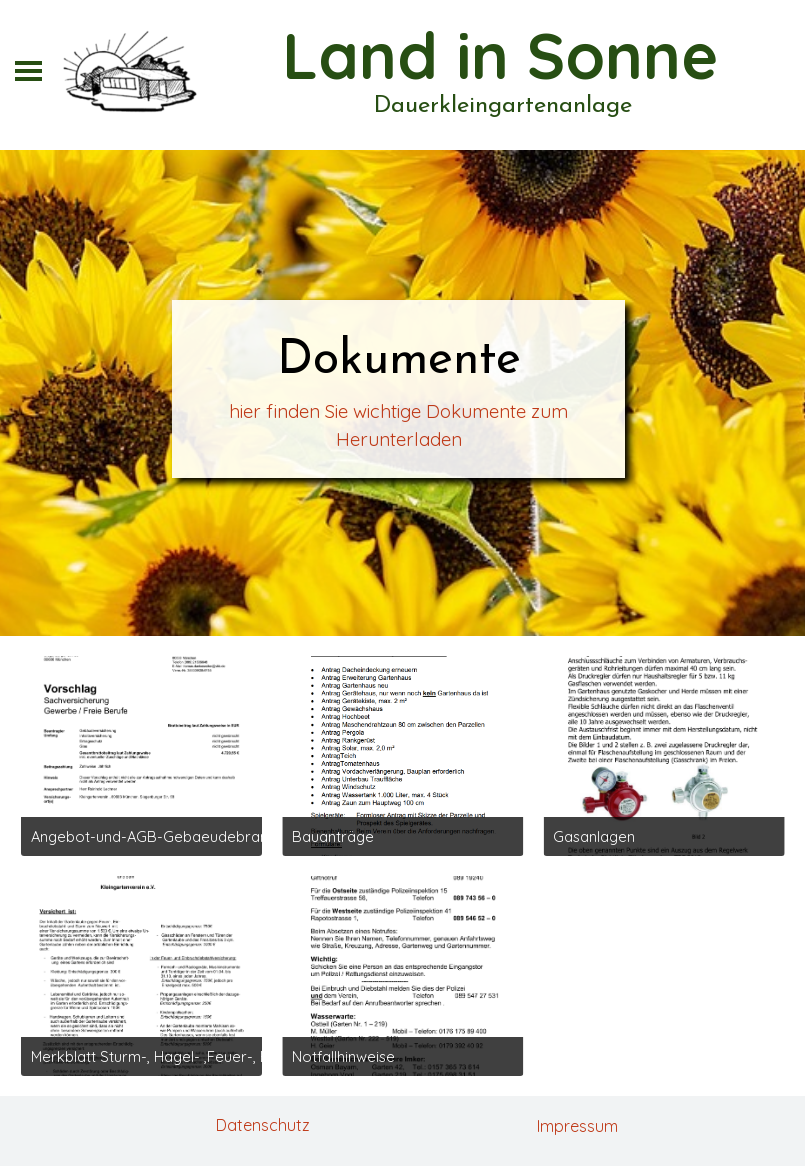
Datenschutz (263, 1125)
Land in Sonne (500, 55)
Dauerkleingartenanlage (503, 106)
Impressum (577, 1126)
